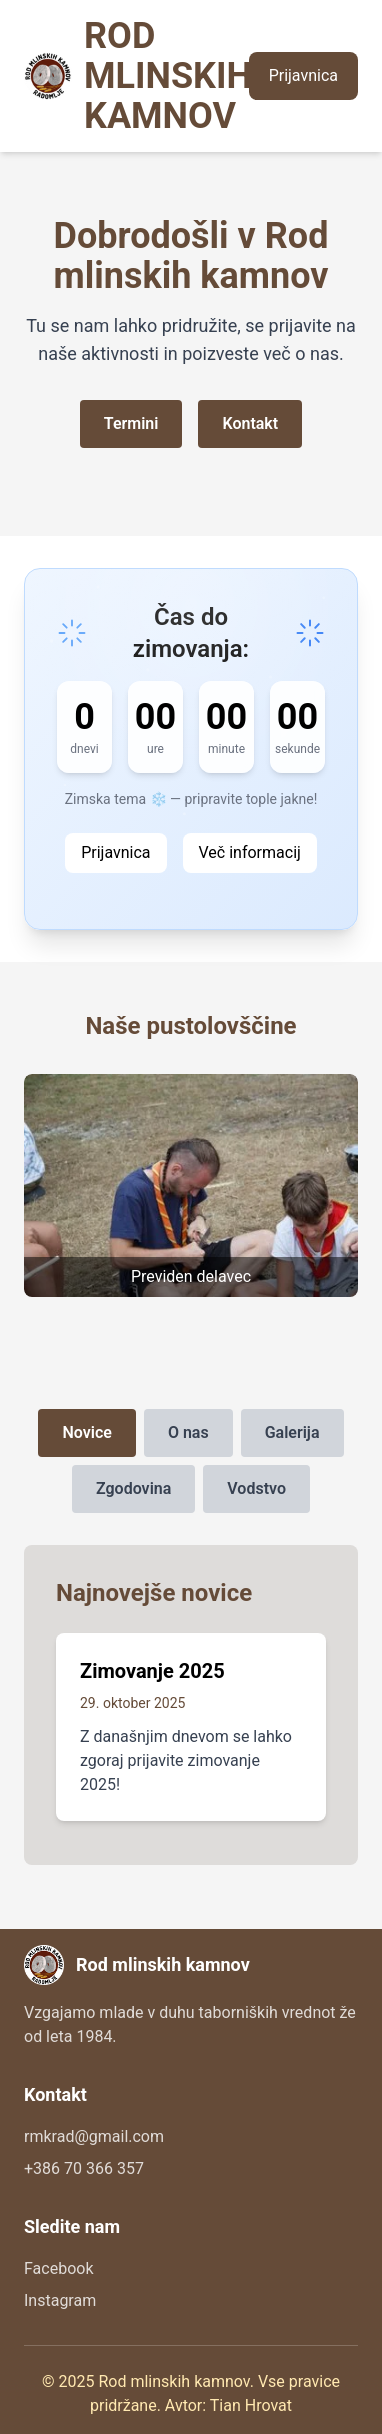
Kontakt (250, 423)
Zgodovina (133, 1488)
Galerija (292, 1432)
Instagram (60, 2300)
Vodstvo (256, 1488)
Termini (131, 423)
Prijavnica (303, 75)
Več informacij (250, 852)
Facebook (58, 2268)
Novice (86, 1432)
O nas (188, 1432)
